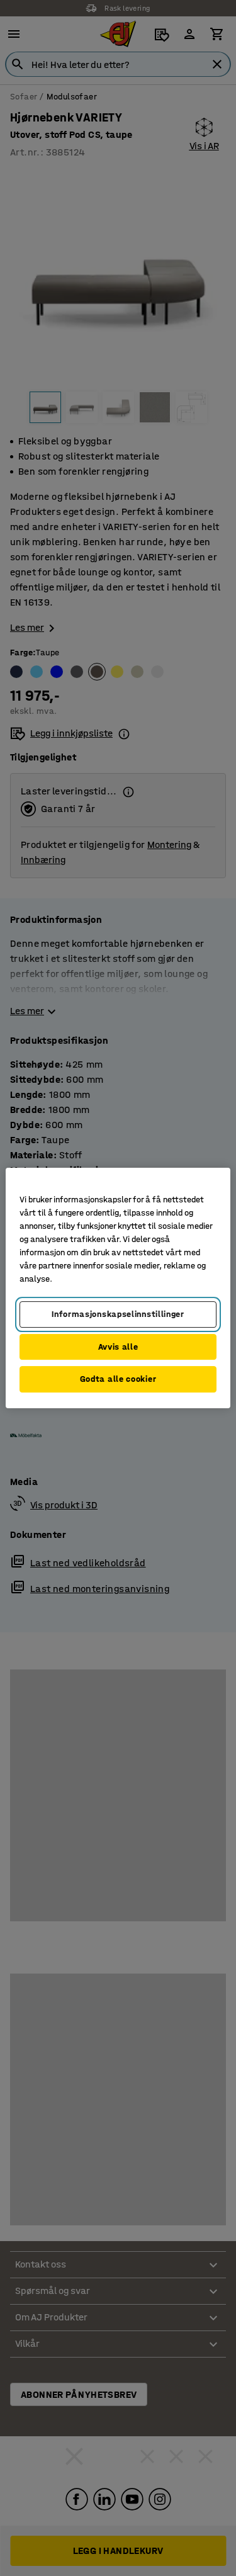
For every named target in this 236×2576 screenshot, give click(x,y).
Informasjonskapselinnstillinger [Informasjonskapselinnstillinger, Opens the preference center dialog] (118, 1314)
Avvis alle (118, 1347)
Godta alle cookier (118, 1379)
